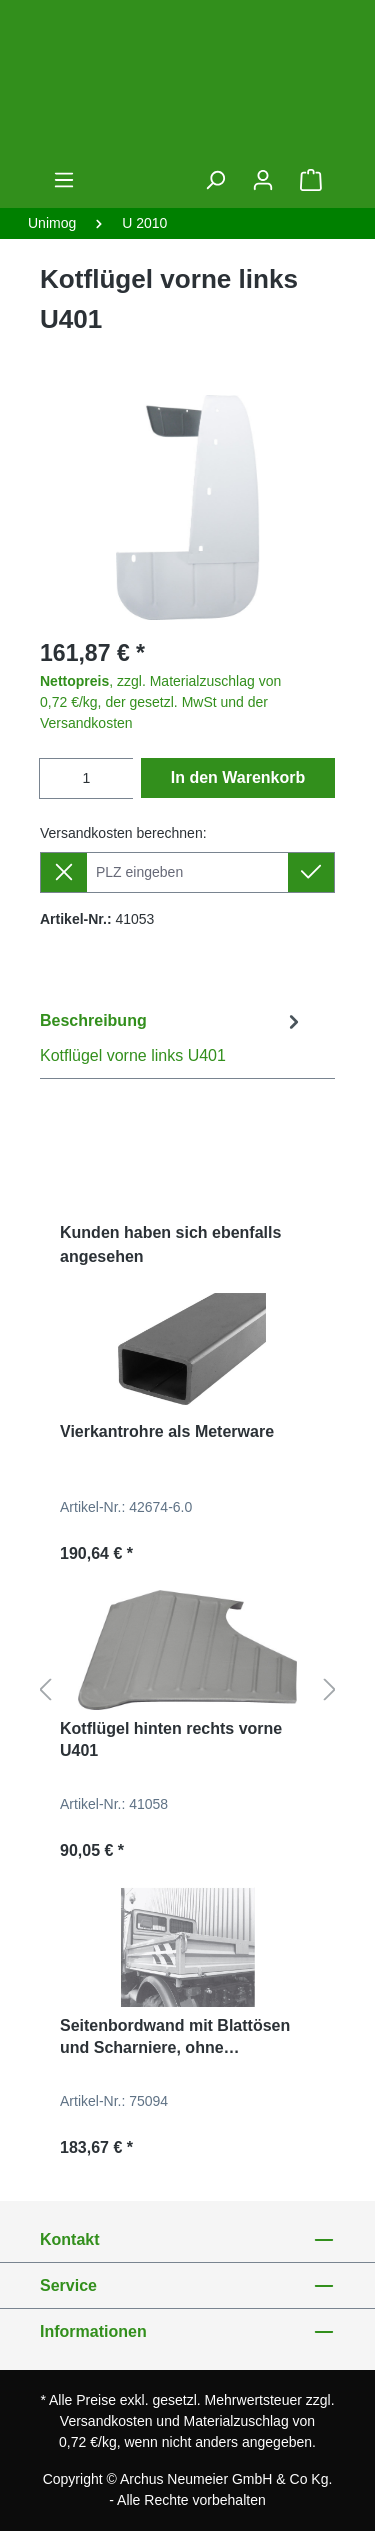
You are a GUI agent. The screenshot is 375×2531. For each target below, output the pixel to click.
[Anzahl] (86, 778)
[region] (187, 507)
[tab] (172, 1037)
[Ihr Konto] (263, 180)
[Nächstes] (330, 1690)
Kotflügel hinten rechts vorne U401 (171, 1739)
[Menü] (64, 180)
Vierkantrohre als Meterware (167, 1431)
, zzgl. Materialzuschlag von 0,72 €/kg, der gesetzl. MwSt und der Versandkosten (160, 702)
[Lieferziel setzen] (311, 872)
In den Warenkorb (238, 777)
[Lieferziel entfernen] (63, 872)
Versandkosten (106, 2421)
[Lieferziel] (187, 872)
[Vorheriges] (45, 1690)
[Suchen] (215, 180)
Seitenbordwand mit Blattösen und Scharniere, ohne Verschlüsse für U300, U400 (175, 2038)
